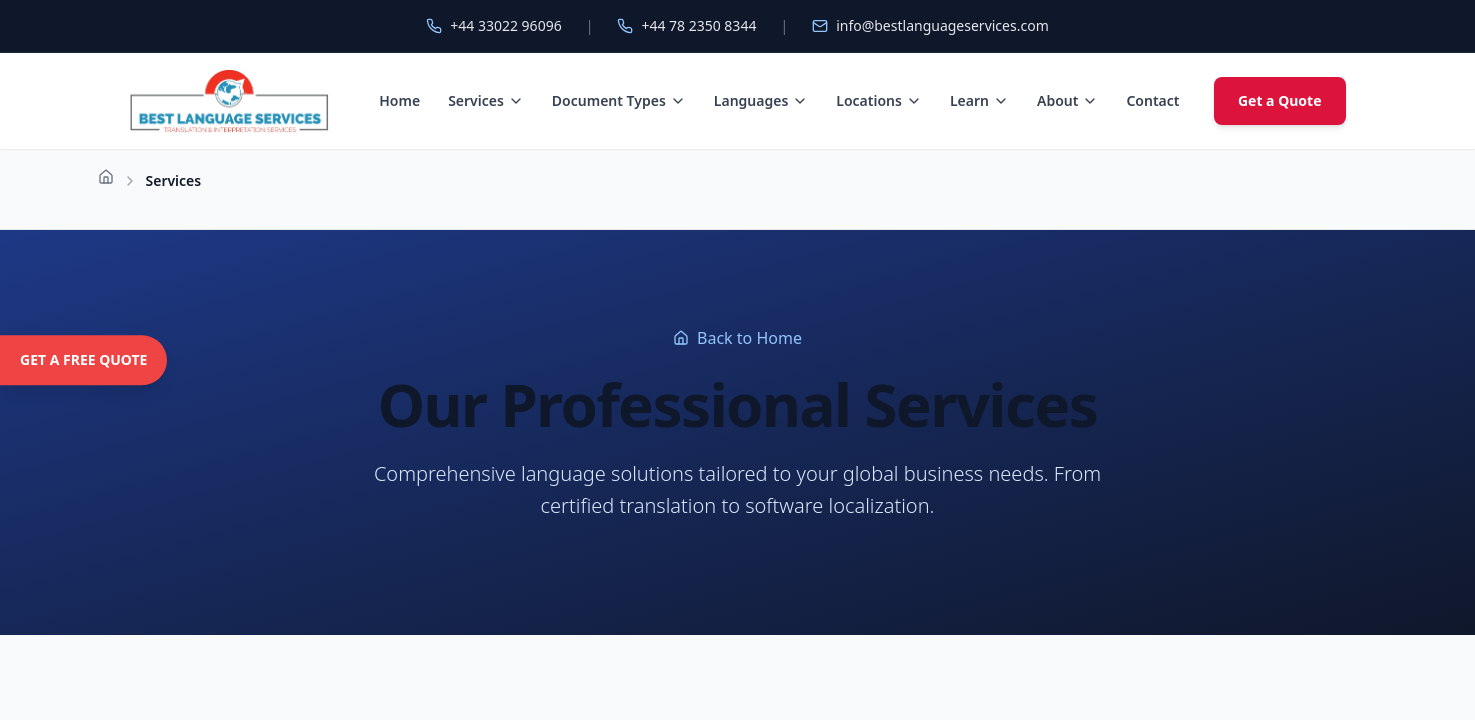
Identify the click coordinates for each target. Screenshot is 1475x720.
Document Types (619, 100)
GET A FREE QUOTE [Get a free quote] (83, 359)
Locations (879, 100)
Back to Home (737, 338)
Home (399, 100)
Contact (1152, 100)
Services (486, 100)
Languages (761, 100)
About (1067, 100)
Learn (979, 100)
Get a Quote (1280, 100)
